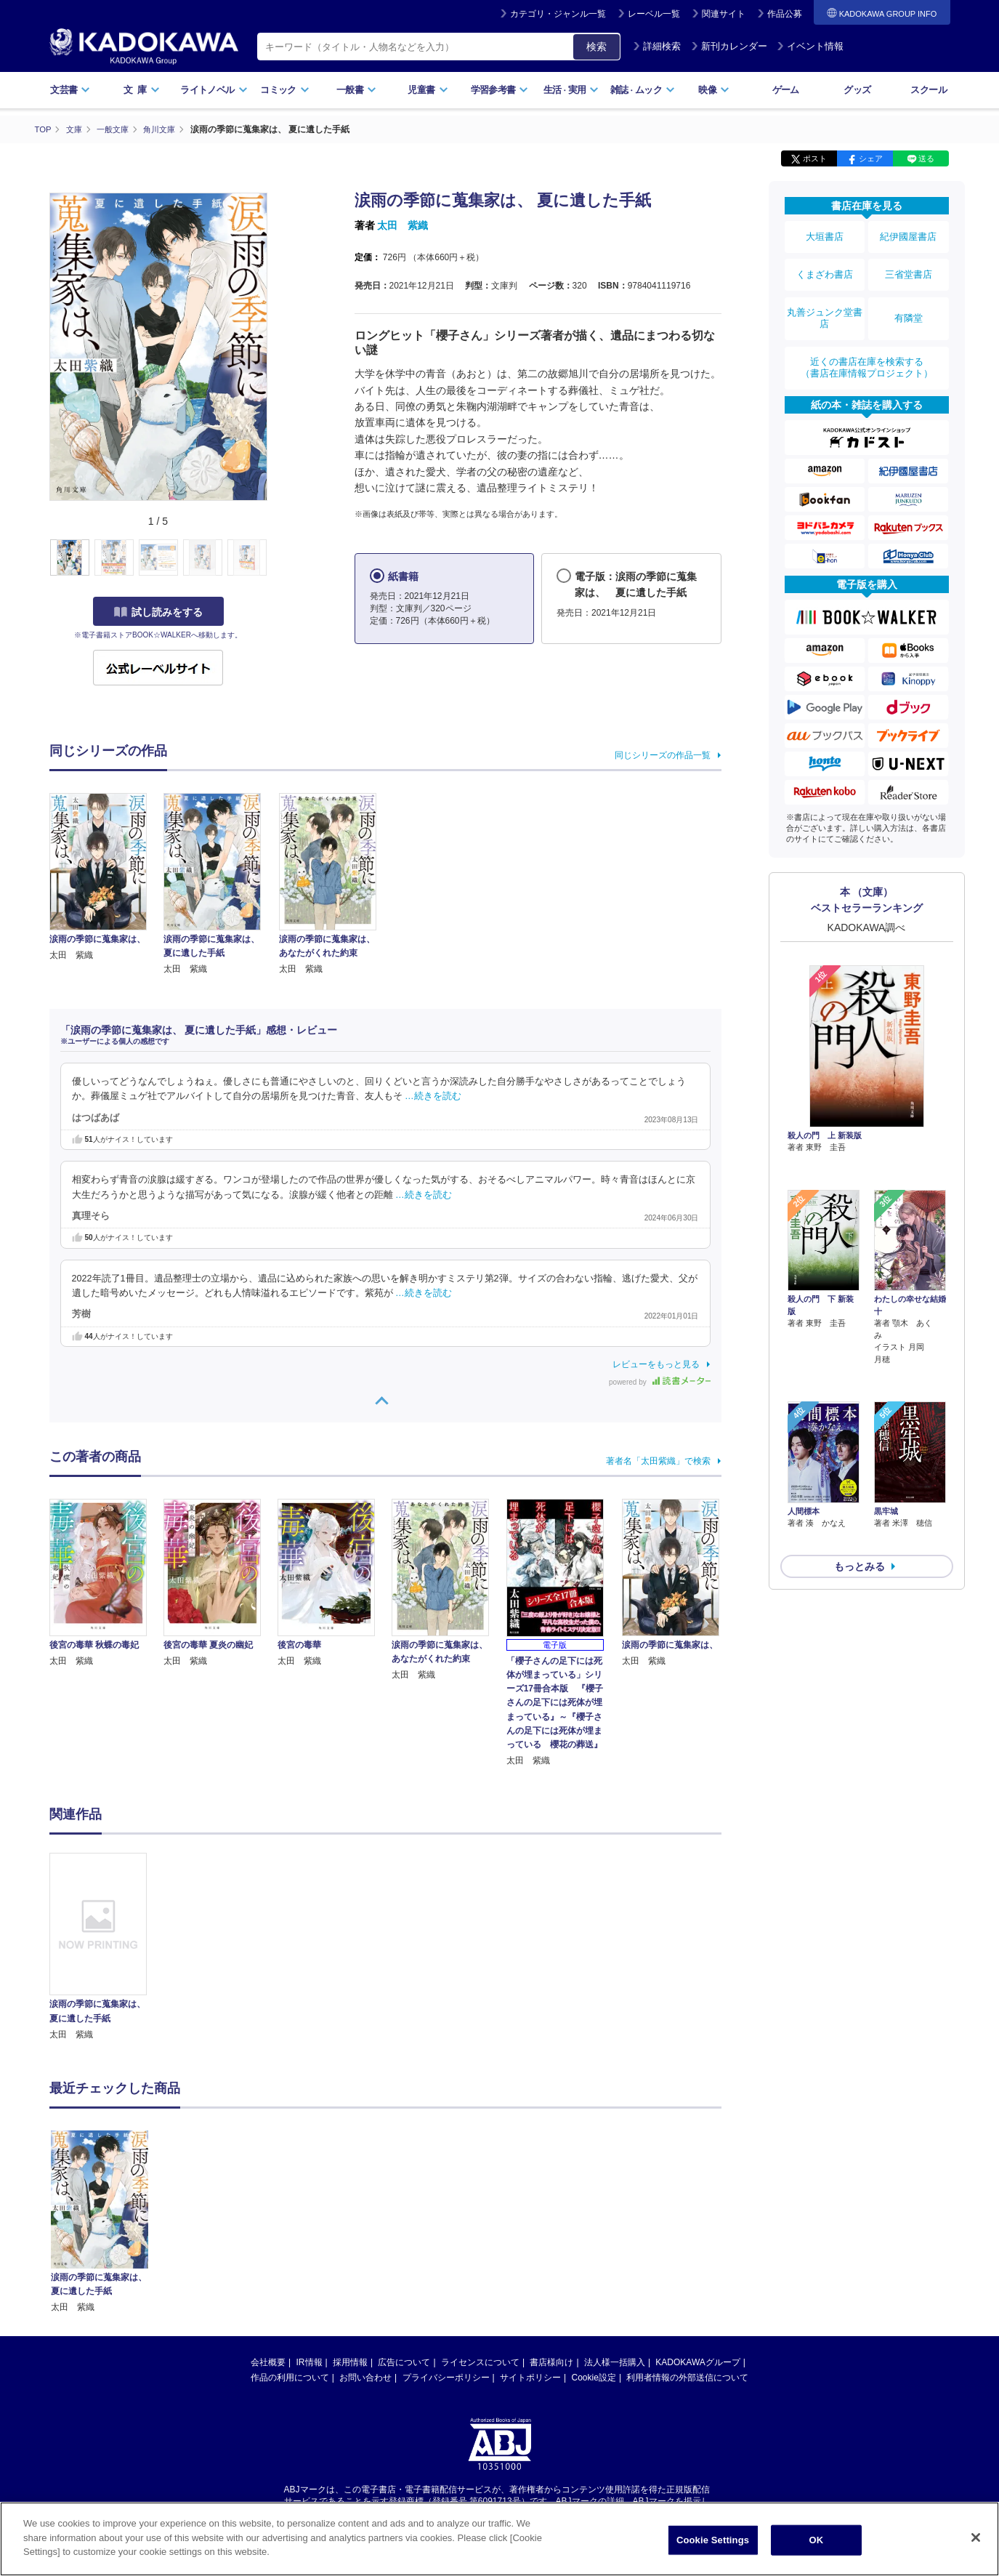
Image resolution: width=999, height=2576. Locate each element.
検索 (596, 46)
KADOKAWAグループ (697, 2361)
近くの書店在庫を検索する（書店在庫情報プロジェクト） (867, 341)
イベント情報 (810, 46)
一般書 (356, 89)
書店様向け (551, 2361)
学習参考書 (500, 89)
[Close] (976, 2537)
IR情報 (309, 2361)
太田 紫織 (402, 225)
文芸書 (70, 89)
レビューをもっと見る (656, 1364)
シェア (871, 158)
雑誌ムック (642, 89)
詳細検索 (657, 46)
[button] (276, 557)
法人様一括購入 (614, 2361)
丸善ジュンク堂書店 (825, 299)
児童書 (428, 89)
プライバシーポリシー (446, 2377)
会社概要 (268, 2361)
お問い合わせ (365, 2377)
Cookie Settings (712, 2540)
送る (926, 158)
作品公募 (784, 14)
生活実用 (571, 89)
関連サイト (723, 14)
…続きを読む (433, 1096)
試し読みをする (158, 611)
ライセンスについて (480, 2361)
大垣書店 (824, 234)
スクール (928, 89)
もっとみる (859, 1457)
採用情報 (350, 2361)
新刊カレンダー (729, 46)
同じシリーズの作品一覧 (663, 754)
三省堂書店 (908, 264)
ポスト (815, 158)
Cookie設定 (594, 2377)
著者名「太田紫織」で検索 (658, 1460)
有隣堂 (908, 299)
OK (816, 2540)
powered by (659, 1381)
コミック (284, 89)
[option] (106, 1946)
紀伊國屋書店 (908, 234)
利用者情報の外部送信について (687, 2377)
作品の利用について (290, 2377)
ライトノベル (213, 89)
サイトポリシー (530, 2377)
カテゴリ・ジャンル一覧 (558, 14)
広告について (404, 2361)
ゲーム (785, 89)
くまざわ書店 (824, 264)
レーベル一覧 (654, 14)
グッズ (857, 89)
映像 (713, 89)
